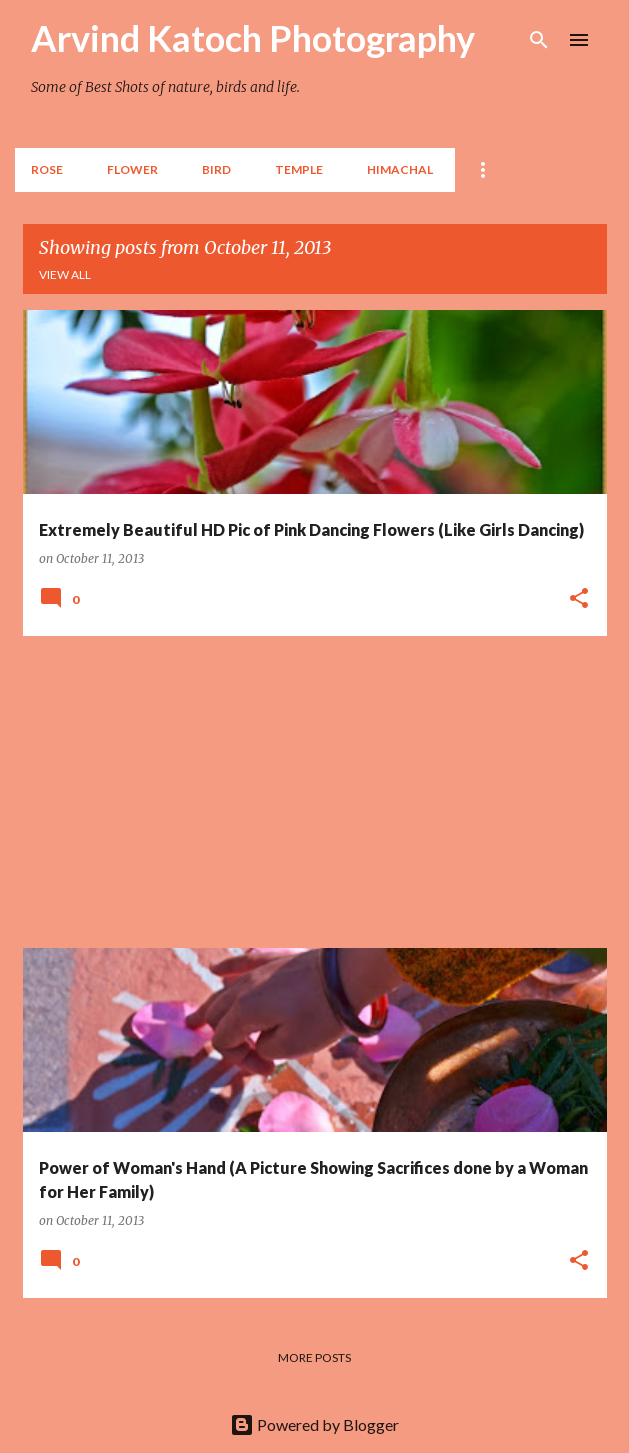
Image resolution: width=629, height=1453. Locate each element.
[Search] (539, 40)
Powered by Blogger (314, 1424)
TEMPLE (299, 169)
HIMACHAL (400, 169)
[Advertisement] (315, 792)
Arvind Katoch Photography (253, 38)
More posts (314, 1357)
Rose (47, 169)
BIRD (216, 169)
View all (65, 274)
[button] (579, 599)
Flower (132, 169)
